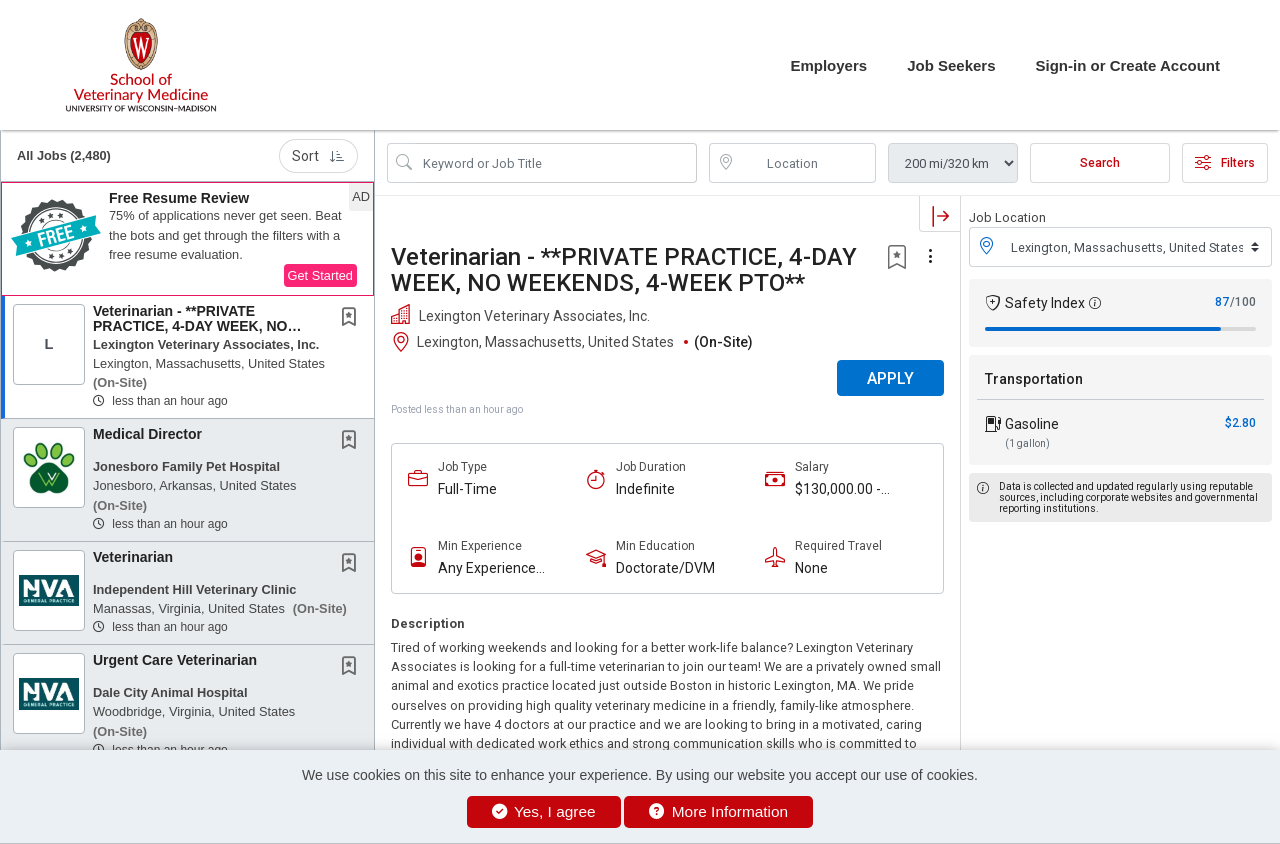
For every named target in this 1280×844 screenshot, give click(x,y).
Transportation (1034, 379)
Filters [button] (1225, 163)
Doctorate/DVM (665, 568)
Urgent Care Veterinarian (175, 660)
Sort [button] (318, 156)
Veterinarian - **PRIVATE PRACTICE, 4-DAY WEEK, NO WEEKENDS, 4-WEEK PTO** (190, 326)
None (811, 568)
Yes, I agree (544, 811)
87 (1222, 302)
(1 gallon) (1027, 443)
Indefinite (645, 489)
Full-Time (467, 489)
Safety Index (1045, 303)
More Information (718, 811)
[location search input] (807, 163)
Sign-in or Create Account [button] (1128, 65)
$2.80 (1240, 423)
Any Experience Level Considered (492, 568)
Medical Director (147, 434)
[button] (187, 239)
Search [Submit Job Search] (1100, 163)
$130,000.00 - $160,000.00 (838, 489)
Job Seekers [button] (951, 65)
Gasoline (1032, 424)
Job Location (1007, 217)
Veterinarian (133, 557)
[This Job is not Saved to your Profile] (353, 319)
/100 (1243, 302)
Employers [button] (828, 65)
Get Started (320, 275)
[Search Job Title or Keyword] (556, 163)
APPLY (890, 378)
